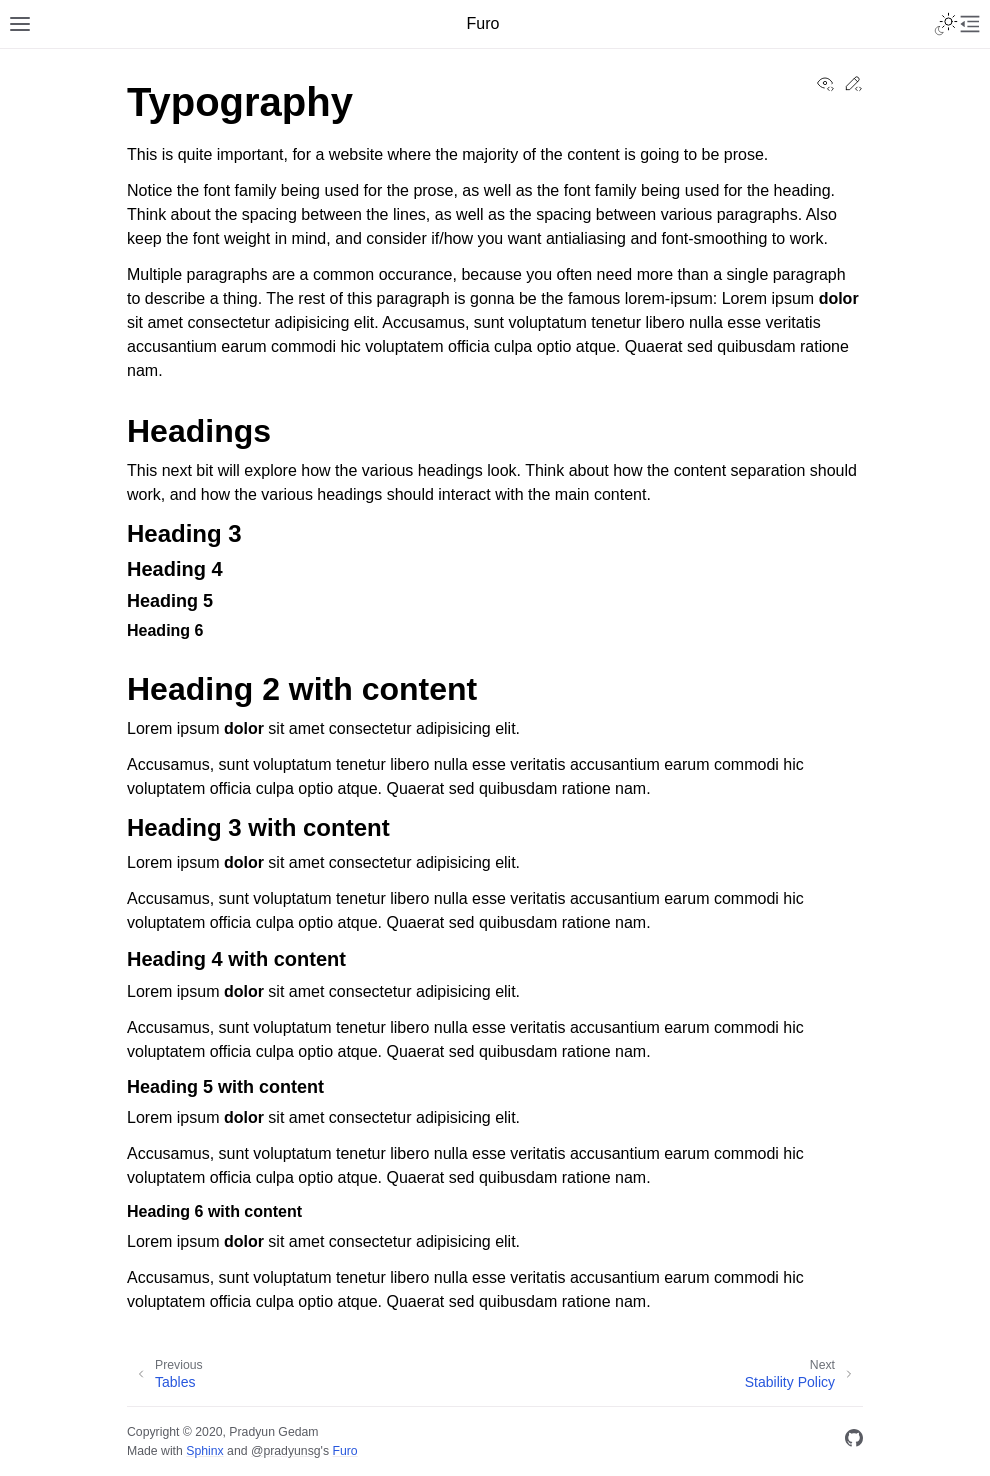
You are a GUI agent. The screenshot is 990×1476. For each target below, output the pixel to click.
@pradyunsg (286, 1451)
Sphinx (204, 1451)
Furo (344, 1451)
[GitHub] (854, 1441)
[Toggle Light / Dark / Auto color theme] (946, 24)
